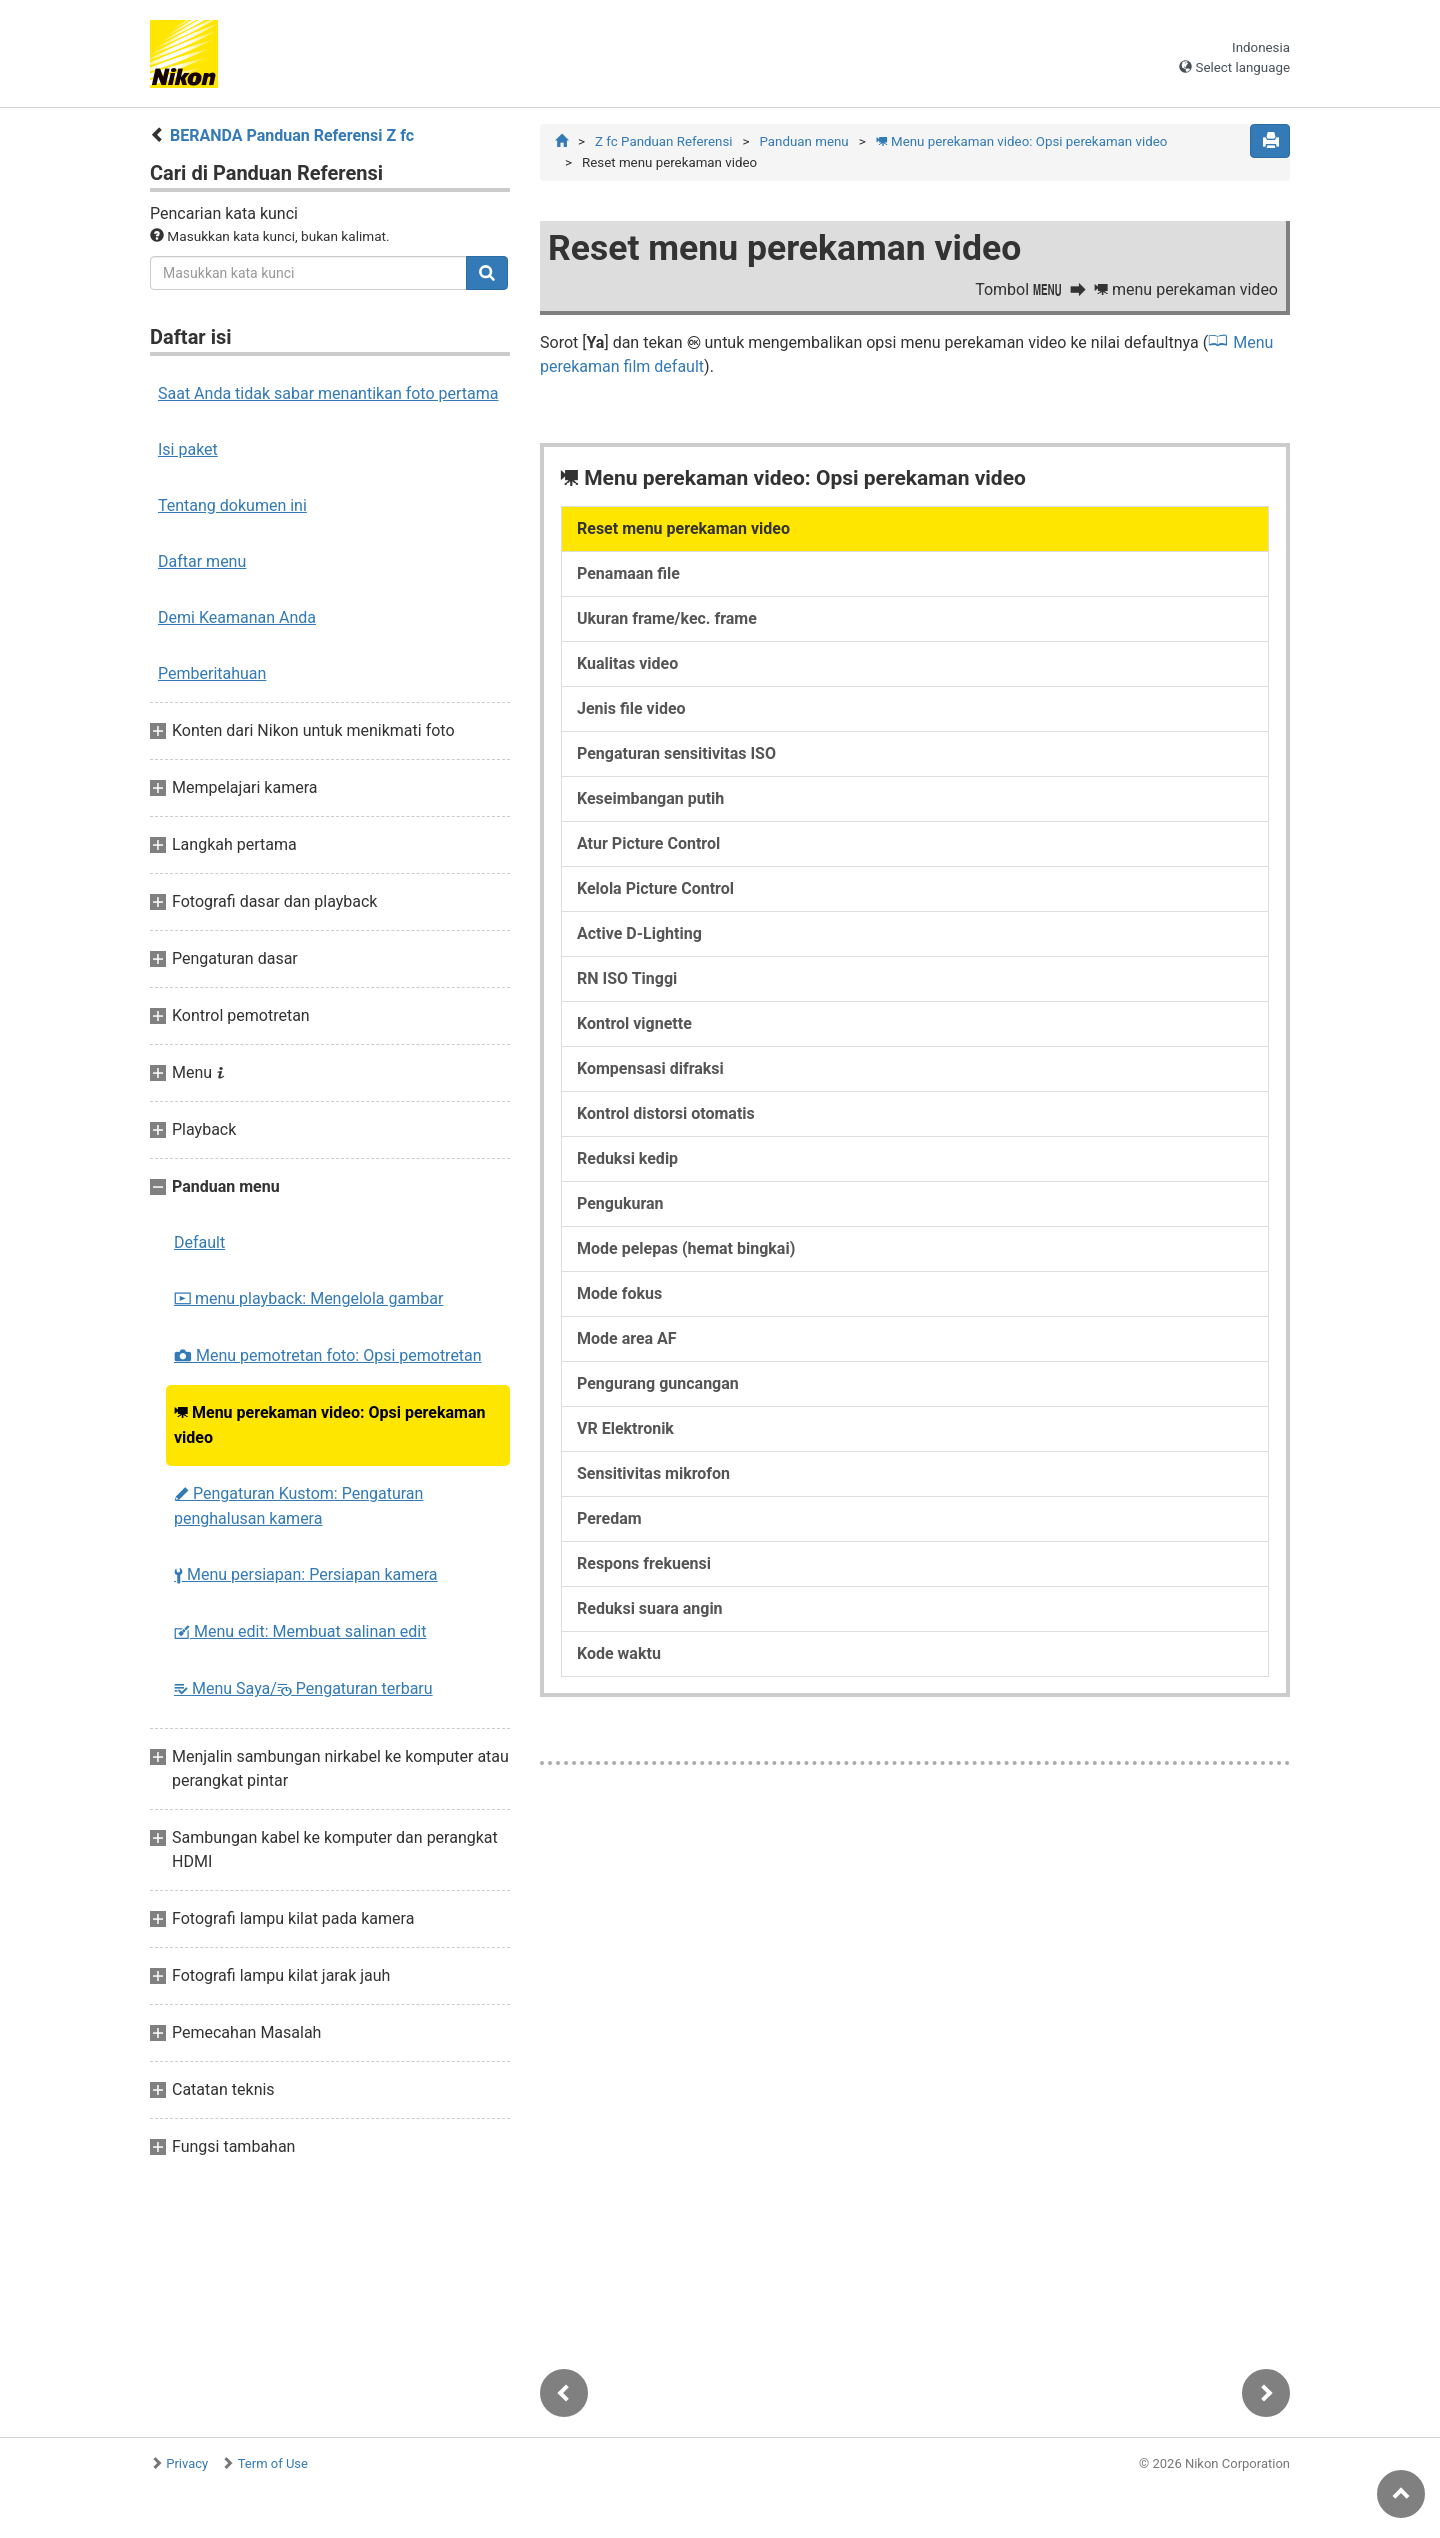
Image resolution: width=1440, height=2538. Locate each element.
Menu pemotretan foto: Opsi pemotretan (328, 1355)
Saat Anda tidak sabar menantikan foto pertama (328, 393)
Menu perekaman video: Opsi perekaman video (329, 1425)
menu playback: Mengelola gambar (308, 1298)
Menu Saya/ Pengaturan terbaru (303, 1688)
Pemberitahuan (212, 673)
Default (199, 1242)
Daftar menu (202, 561)
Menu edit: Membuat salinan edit (300, 1631)
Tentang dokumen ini (232, 505)
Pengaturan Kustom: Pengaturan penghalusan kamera (298, 1506)
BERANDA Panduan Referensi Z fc (292, 135)
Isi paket (188, 449)
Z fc (664, 141)
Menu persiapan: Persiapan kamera (306, 1574)
